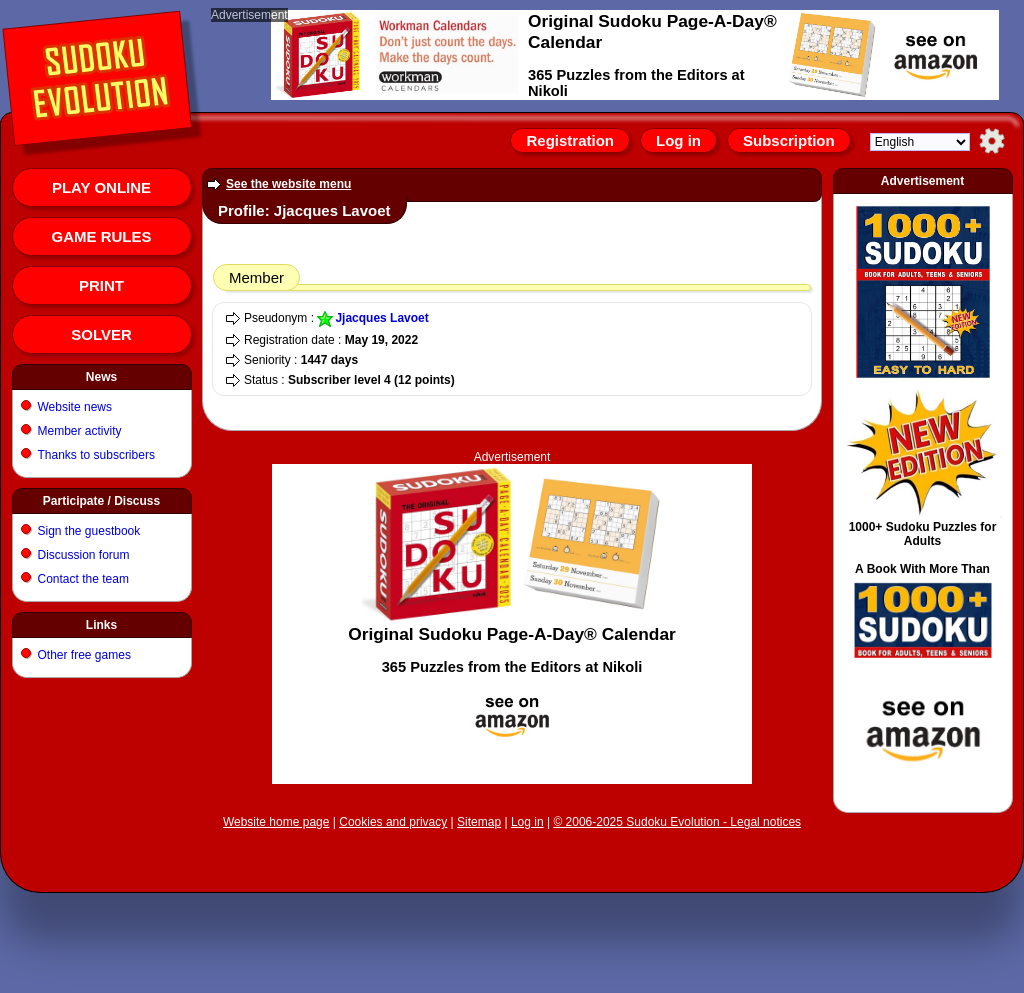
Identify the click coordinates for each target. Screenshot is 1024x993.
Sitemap (479, 822)
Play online (101, 187)
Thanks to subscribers (96, 455)
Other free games (84, 655)
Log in (678, 140)
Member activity (80, 431)
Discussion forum (84, 555)
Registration (570, 140)
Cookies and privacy (393, 822)
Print (101, 285)
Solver (101, 334)
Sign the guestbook (89, 531)
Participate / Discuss (101, 501)
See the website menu (288, 184)
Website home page (276, 822)
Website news (75, 407)
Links (101, 625)
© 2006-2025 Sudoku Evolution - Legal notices (677, 822)
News (101, 377)
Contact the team (83, 579)
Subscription (789, 140)
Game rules (101, 236)
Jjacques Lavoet (381, 318)
